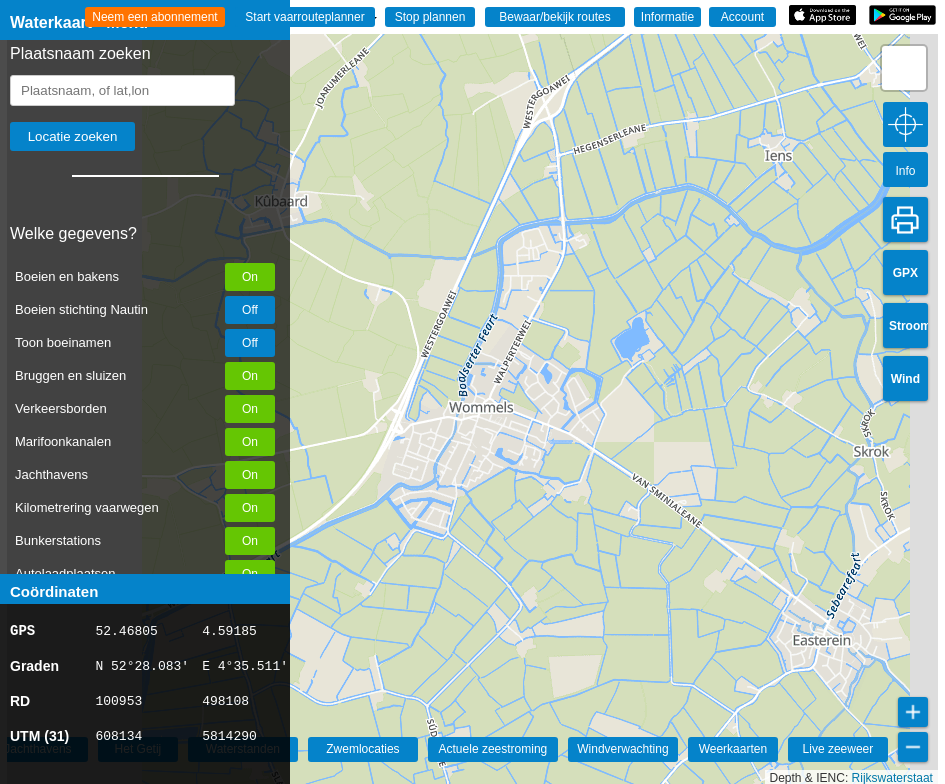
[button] (904, 68)
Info (905, 171)
